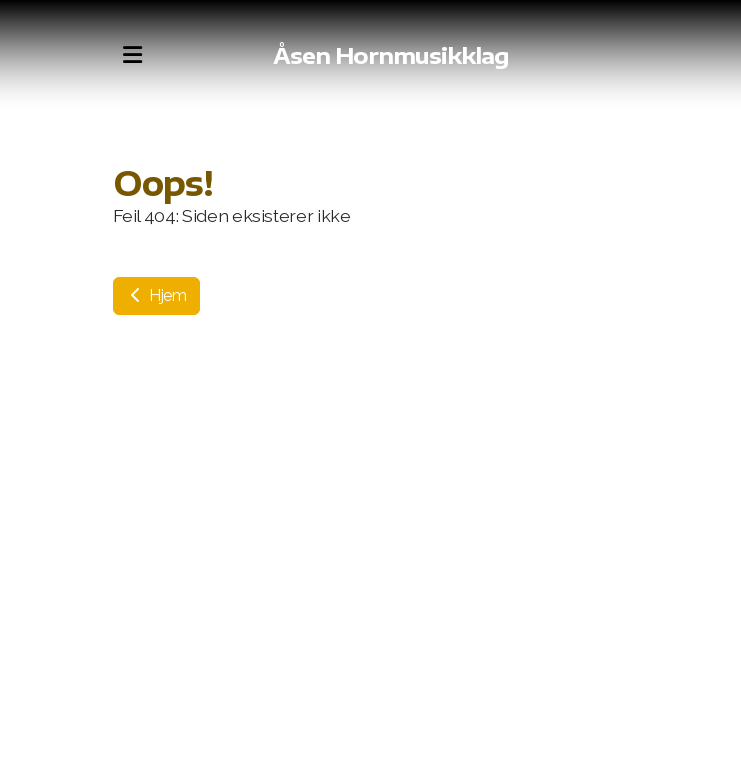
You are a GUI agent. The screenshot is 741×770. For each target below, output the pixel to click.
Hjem (156, 295)
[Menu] (133, 55)
